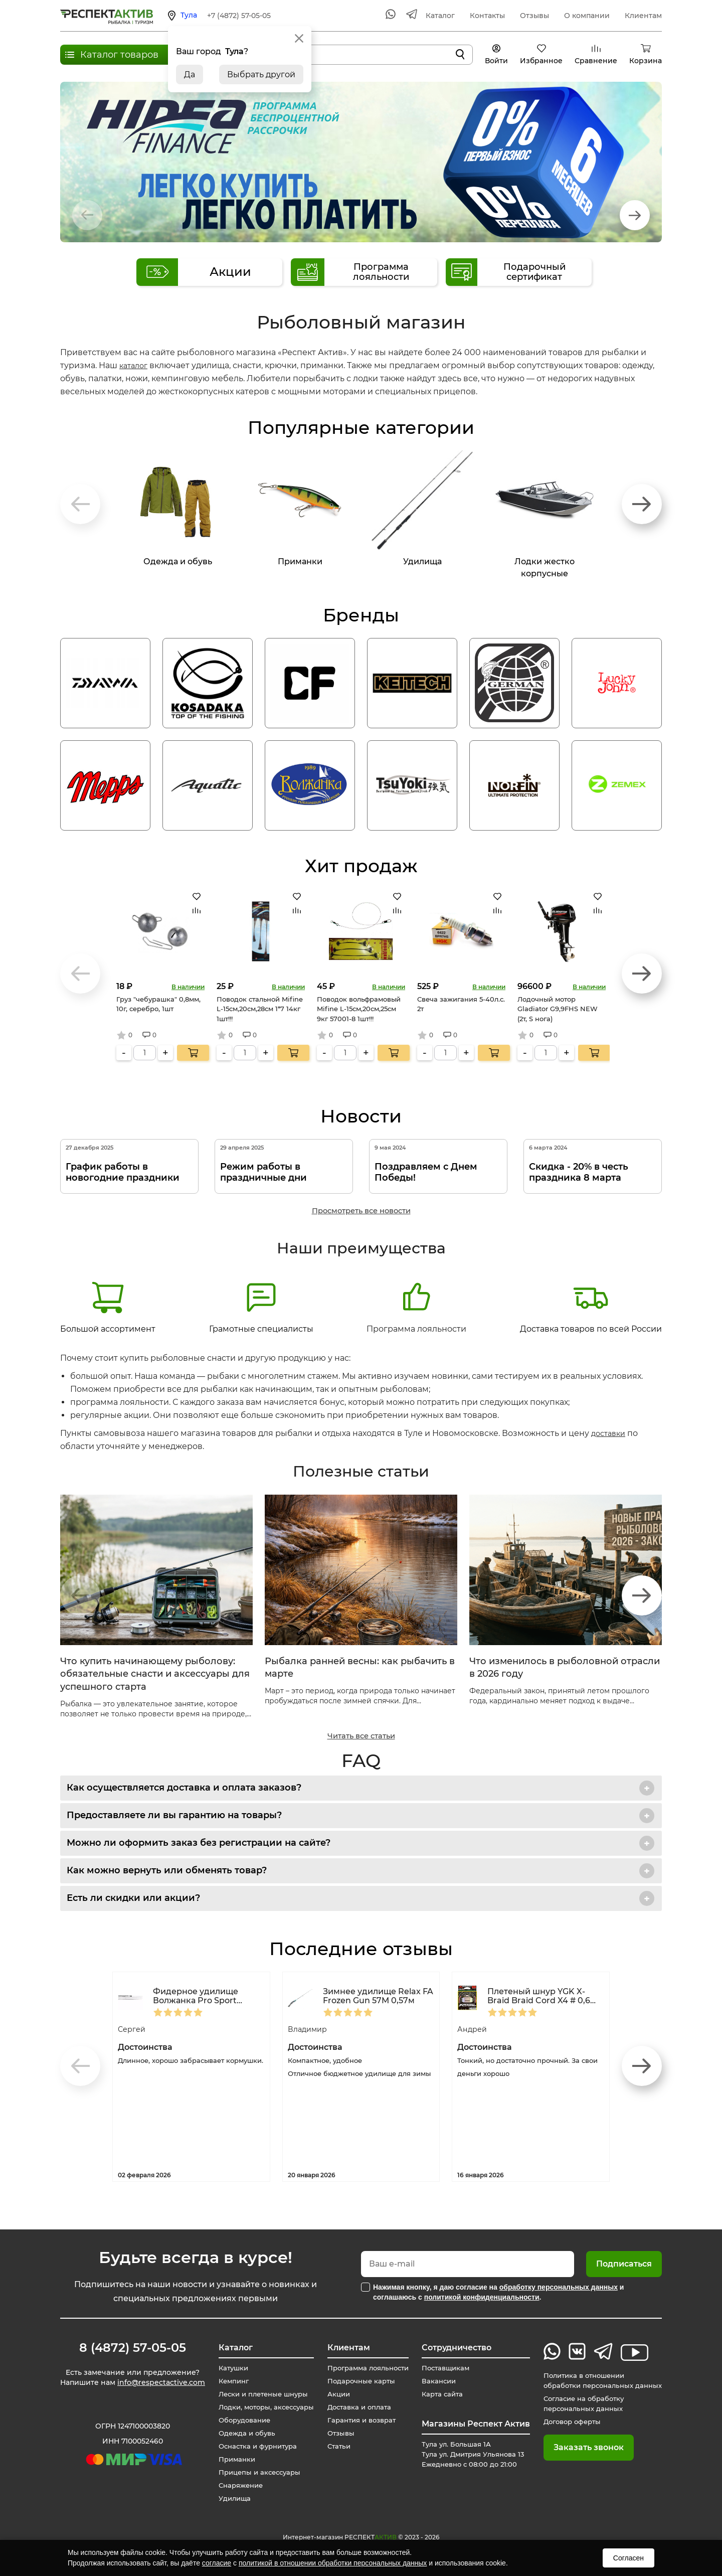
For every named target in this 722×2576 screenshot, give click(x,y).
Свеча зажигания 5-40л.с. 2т (461, 1004)
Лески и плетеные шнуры (260, 2393)
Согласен (628, 2558)
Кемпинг (228, 2380)
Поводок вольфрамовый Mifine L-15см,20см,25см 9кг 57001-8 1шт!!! (359, 1009)
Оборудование (240, 2420)
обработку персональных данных (558, 2287)
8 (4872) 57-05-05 (132, 2348)
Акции (334, 2393)
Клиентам (643, 15)
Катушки (228, 2367)
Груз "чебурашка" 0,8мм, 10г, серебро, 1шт (158, 1004)
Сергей (133, 2029)
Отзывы (534, 15)
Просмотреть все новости (361, 1210)
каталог (135, 365)
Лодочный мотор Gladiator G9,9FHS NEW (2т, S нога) (557, 1009)
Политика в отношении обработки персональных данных (598, 2380)
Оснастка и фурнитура (254, 2446)
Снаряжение (236, 2485)
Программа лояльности (416, 1307)
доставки (610, 1433)
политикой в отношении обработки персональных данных (333, 2563)
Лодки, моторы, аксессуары (263, 2406)
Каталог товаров (119, 54)
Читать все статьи (361, 1735)
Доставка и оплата (356, 2406)
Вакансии (436, 2380)
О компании (587, 15)
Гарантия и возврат (359, 2420)
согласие (216, 2563)
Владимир (309, 2029)
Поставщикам (444, 2367)
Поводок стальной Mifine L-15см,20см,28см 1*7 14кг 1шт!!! (260, 1009)
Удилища (229, 2498)
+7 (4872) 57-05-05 (239, 15)
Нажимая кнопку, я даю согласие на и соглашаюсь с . (498, 2292)
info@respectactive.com (161, 2383)
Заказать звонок (581, 2447)
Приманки (232, 2459)
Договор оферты (566, 2421)
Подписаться (624, 2264)
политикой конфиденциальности (481, 2297)
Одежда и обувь (242, 2433)
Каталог (440, 15)
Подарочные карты (358, 2380)
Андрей (473, 2029)
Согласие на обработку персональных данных (578, 2403)
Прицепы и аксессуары (256, 2472)
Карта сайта (440, 2393)
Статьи (334, 2446)
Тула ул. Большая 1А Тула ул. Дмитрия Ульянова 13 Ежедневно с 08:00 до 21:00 (473, 2454)
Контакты (487, 15)
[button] (635, 215)
